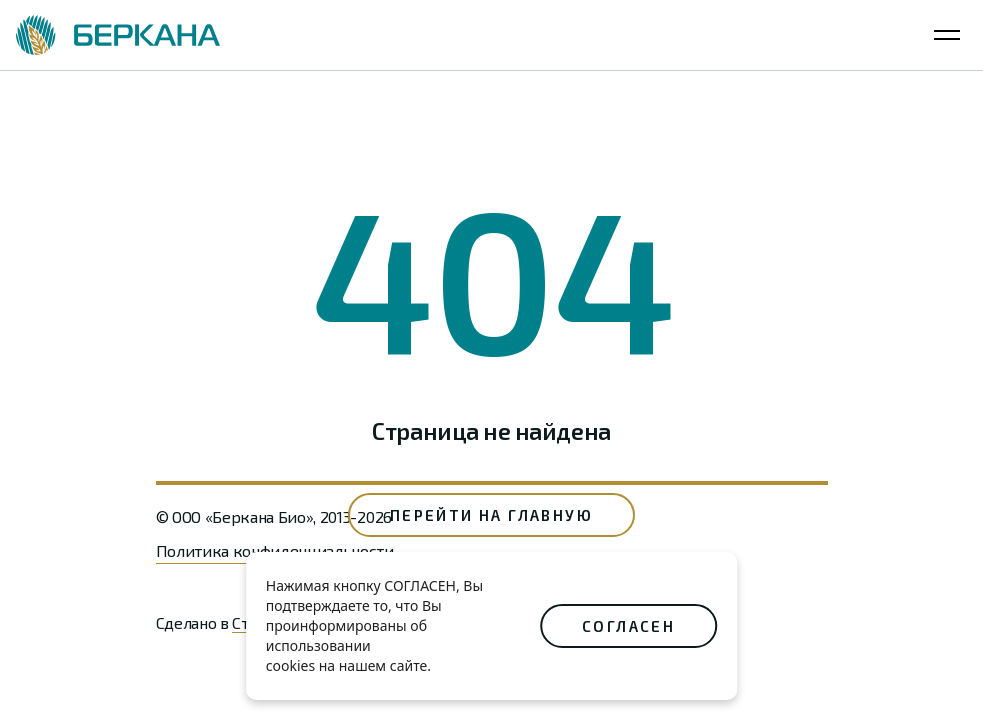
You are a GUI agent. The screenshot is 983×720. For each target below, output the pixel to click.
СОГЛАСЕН (628, 626)
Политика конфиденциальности (275, 550)
